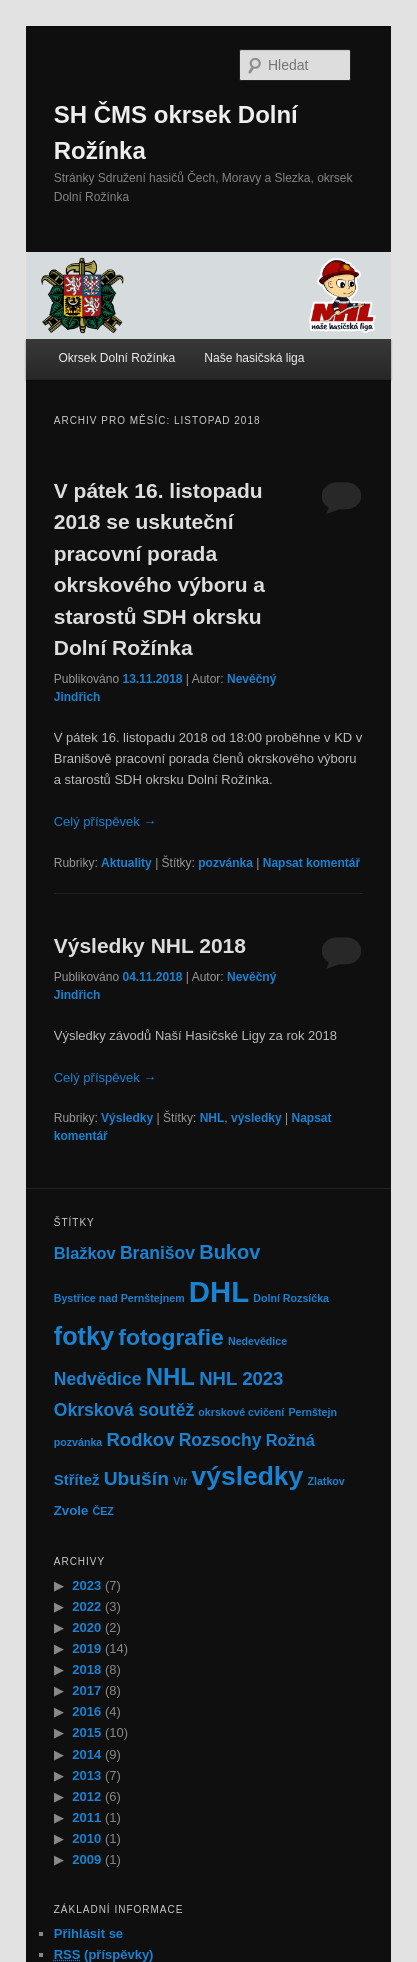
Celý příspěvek (105, 821)
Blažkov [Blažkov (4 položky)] (85, 1253)
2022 (86, 1606)
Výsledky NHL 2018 (150, 945)
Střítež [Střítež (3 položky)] (77, 1479)
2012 (86, 1796)
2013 (86, 1775)
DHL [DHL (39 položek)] (219, 1291)
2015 (86, 1732)
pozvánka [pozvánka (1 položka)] (78, 1442)
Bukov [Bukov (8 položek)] (229, 1252)
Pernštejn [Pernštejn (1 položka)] (312, 1412)
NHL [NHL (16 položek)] (170, 1376)
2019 (86, 1648)
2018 (86, 1669)
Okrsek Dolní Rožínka (117, 358)
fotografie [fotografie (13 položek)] (170, 1337)
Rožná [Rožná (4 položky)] (290, 1440)
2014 (86, 1754)
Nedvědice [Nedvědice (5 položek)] (98, 1379)
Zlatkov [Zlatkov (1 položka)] (325, 1481)
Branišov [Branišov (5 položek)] (157, 1253)
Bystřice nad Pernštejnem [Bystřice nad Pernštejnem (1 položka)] (119, 1298)
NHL (212, 1118)
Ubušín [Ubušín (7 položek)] (136, 1478)
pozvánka (225, 863)
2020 (86, 1627)
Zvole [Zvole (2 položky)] (71, 1510)
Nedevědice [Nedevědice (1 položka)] (257, 1341)
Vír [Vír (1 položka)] (180, 1481)
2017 (86, 1690)
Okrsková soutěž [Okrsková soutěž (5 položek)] (124, 1410)
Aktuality (126, 863)
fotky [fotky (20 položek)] (84, 1336)
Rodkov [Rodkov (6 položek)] (140, 1439)
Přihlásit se (88, 1933)
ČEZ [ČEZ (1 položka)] (103, 1511)
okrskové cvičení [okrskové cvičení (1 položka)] (241, 1412)
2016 (86, 1711)
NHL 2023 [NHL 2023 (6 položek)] (241, 1378)
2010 (86, 1838)
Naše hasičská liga (254, 358)
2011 (86, 1817)
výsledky (256, 1118)
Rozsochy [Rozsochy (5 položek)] (220, 1440)
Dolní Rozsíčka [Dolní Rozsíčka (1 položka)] (291, 1298)
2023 (86, 1585)
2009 (86, 1859)
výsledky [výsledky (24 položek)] (248, 1476)
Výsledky (127, 1118)
